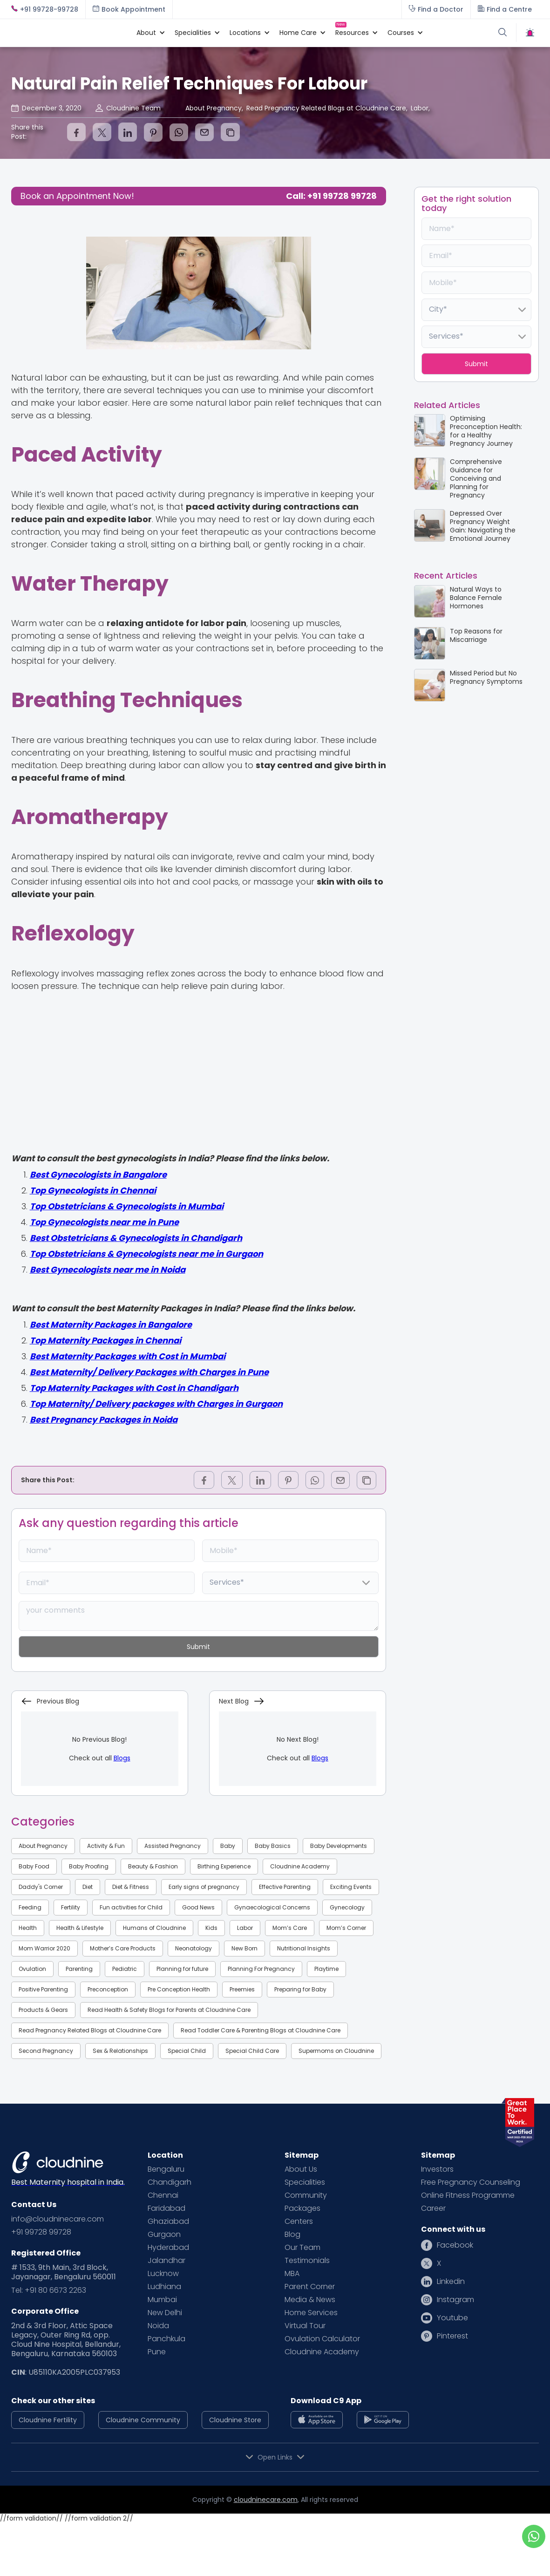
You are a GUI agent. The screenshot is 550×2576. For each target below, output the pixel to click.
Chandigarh (169, 2182)
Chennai (163, 2195)
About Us (301, 2169)
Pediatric (124, 1969)
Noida (158, 2326)
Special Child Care (252, 2051)
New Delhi (165, 2313)
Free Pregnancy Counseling (470, 2182)
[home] (69, 32)
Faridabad (166, 2208)
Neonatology (193, 1948)
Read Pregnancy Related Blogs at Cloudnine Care (90, 2030)
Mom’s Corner (346, 1928)
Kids (211, 1928)
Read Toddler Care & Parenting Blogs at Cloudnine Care (260, 2030)
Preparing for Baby (300, 1989)
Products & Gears (43, 2010)
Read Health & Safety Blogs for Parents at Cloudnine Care (169, 2010)
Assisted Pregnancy (172, 1846)
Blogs (122, 1758)
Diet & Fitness (130, 1887)
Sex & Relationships (120, 2051)
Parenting (79, 1969)
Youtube (452, 2318)
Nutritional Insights (303, 1948)
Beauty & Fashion (153, 1866)
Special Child (187, 2051)
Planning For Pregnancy (261, 1969)
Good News (198, 1907)
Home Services (311, 2313)
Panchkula (166, 2339)
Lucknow (163, 2273)
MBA (292, 2273)
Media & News (310, 2300)
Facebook (455, 2245)
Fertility (70, 1907)
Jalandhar (166, 2260)
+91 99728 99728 (41, 2232)
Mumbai (162, 2300)
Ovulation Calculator (322, 2339)
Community (306, 2195)
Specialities (305, 2182)
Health (28, 1928)
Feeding (30, 1907)
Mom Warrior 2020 (44, 1948)
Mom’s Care (289, 1928)
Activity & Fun (106, 1846)
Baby (227, 1846)
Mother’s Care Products (123, 1948)
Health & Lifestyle (79, 1928)
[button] (146, 33)
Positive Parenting (43, 1989)
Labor (245, 1928)
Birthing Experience (224, 1866)
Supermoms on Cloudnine (336, 2051)
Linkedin (451, 2281)
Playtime (326, 1969)
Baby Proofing (89, 1866)
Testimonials (307, 2260)
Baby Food (34, 1866)
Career (433, 2208)
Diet (87, 1887)
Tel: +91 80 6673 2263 (48, 2290)
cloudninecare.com (266, 2499)
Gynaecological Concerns (272, 1907)
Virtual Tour (305, 2326)
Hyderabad (168, 2247)
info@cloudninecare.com (57, 2219)
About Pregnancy (43, 1846)
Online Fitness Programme (468, 2195)
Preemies (242, 1989)
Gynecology (347, 1907)
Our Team (302, 2247)
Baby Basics (273, 1846)
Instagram (455, 2300)
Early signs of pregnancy (204, 1887)
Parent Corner (310, 2287)
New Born (244, 1948)
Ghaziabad (168, 2221)
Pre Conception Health (179, 1989)
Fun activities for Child (131, 1907)
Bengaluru (166, 2169)
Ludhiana (164, 2287)
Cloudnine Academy (300, 1866)
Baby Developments (338, 1846)
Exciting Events (351, 1887)
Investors (437, 2169)
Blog (292, 2234)
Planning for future (182, 1969)
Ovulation (32, 1969)
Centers (299, 2221)
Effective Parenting (285, 1887)
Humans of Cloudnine (154, 1928)
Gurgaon (164, 2234)
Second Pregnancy (46, 2051)
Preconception (108, 1989)
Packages (302, 2208)
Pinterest (452, 2336)
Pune (157, 2352)
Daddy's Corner (41, 1887)
